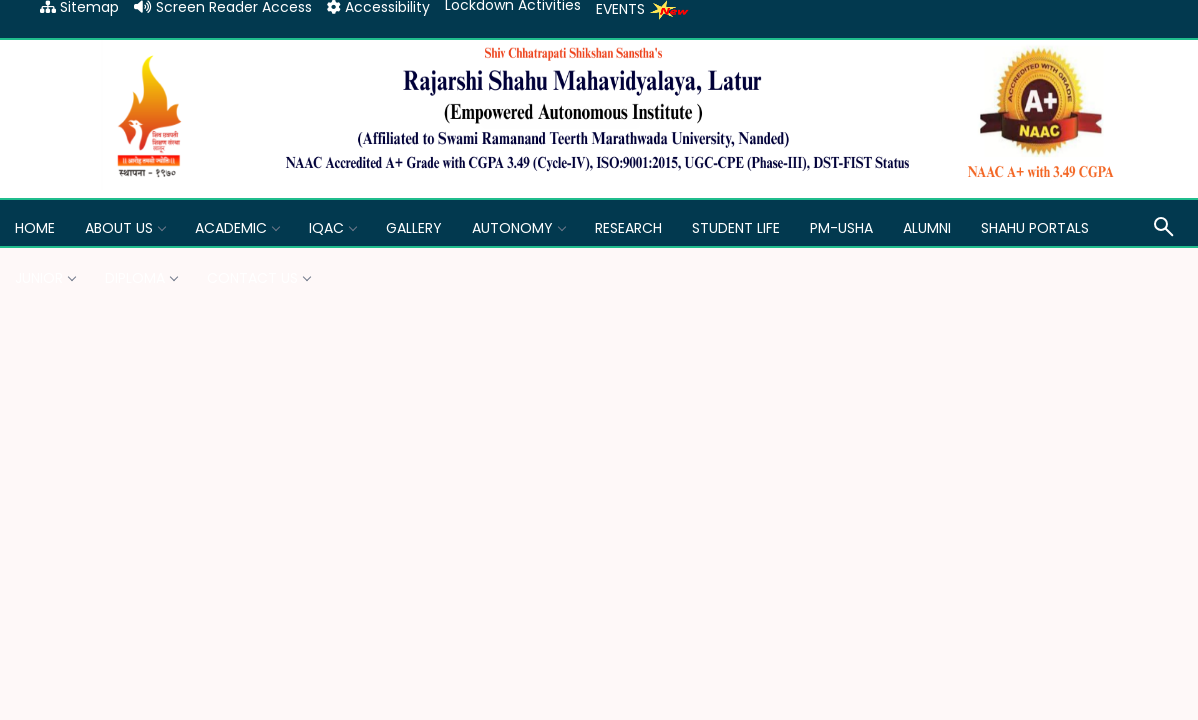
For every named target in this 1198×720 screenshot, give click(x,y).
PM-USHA (841, 228)
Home (35, 228)
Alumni (927, 228)
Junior (45, 278)
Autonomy (518, 228)
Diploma (141, 278)
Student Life (736, 228)
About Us (125, 228)
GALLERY (414, 228)
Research (628, 228)
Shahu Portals (1035, 228)
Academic (237, 228)
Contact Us (258, 278)
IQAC (332, 228)
